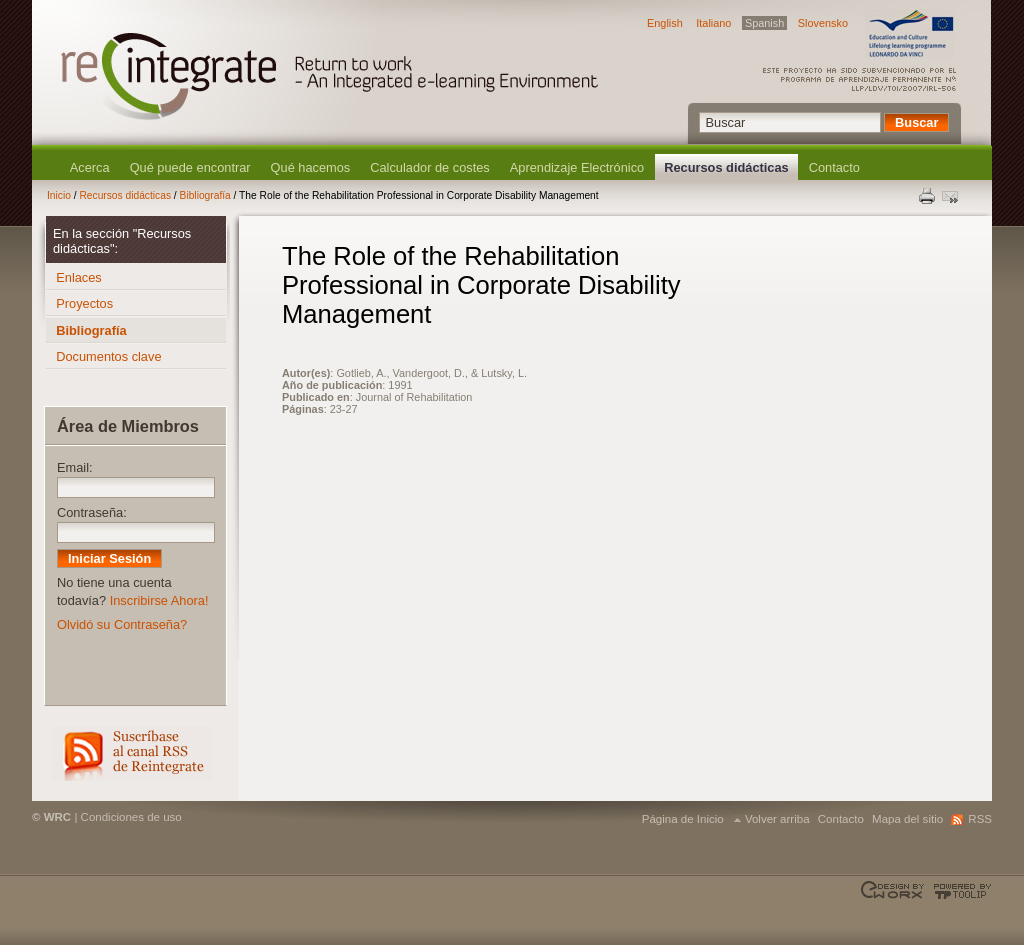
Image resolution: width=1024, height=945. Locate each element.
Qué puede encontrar (190, 167)
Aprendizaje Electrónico (577, 167)
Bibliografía (205, 195)
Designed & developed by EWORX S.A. (894, 891)
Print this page (928, 196)
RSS (132, 753)
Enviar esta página (952, 196)
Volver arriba (777, 819)
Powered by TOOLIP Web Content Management (959, 891)
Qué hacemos (311, 167)
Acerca (90, 167)
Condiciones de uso (131, 817)
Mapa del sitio (907, 819)
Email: (75, 467)
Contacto (834, 167)
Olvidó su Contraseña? (122, 624)
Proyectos (84, 303)
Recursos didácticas (726, 167)
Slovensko (823, 23)
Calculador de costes (430, 167)
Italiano (713, 23)
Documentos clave (108, 356)
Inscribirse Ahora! (159, 600)
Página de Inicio (683, 819)
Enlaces (79, 277)
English (665, 23)
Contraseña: (92, 512)
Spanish (764, 23)
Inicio (59, 195)
